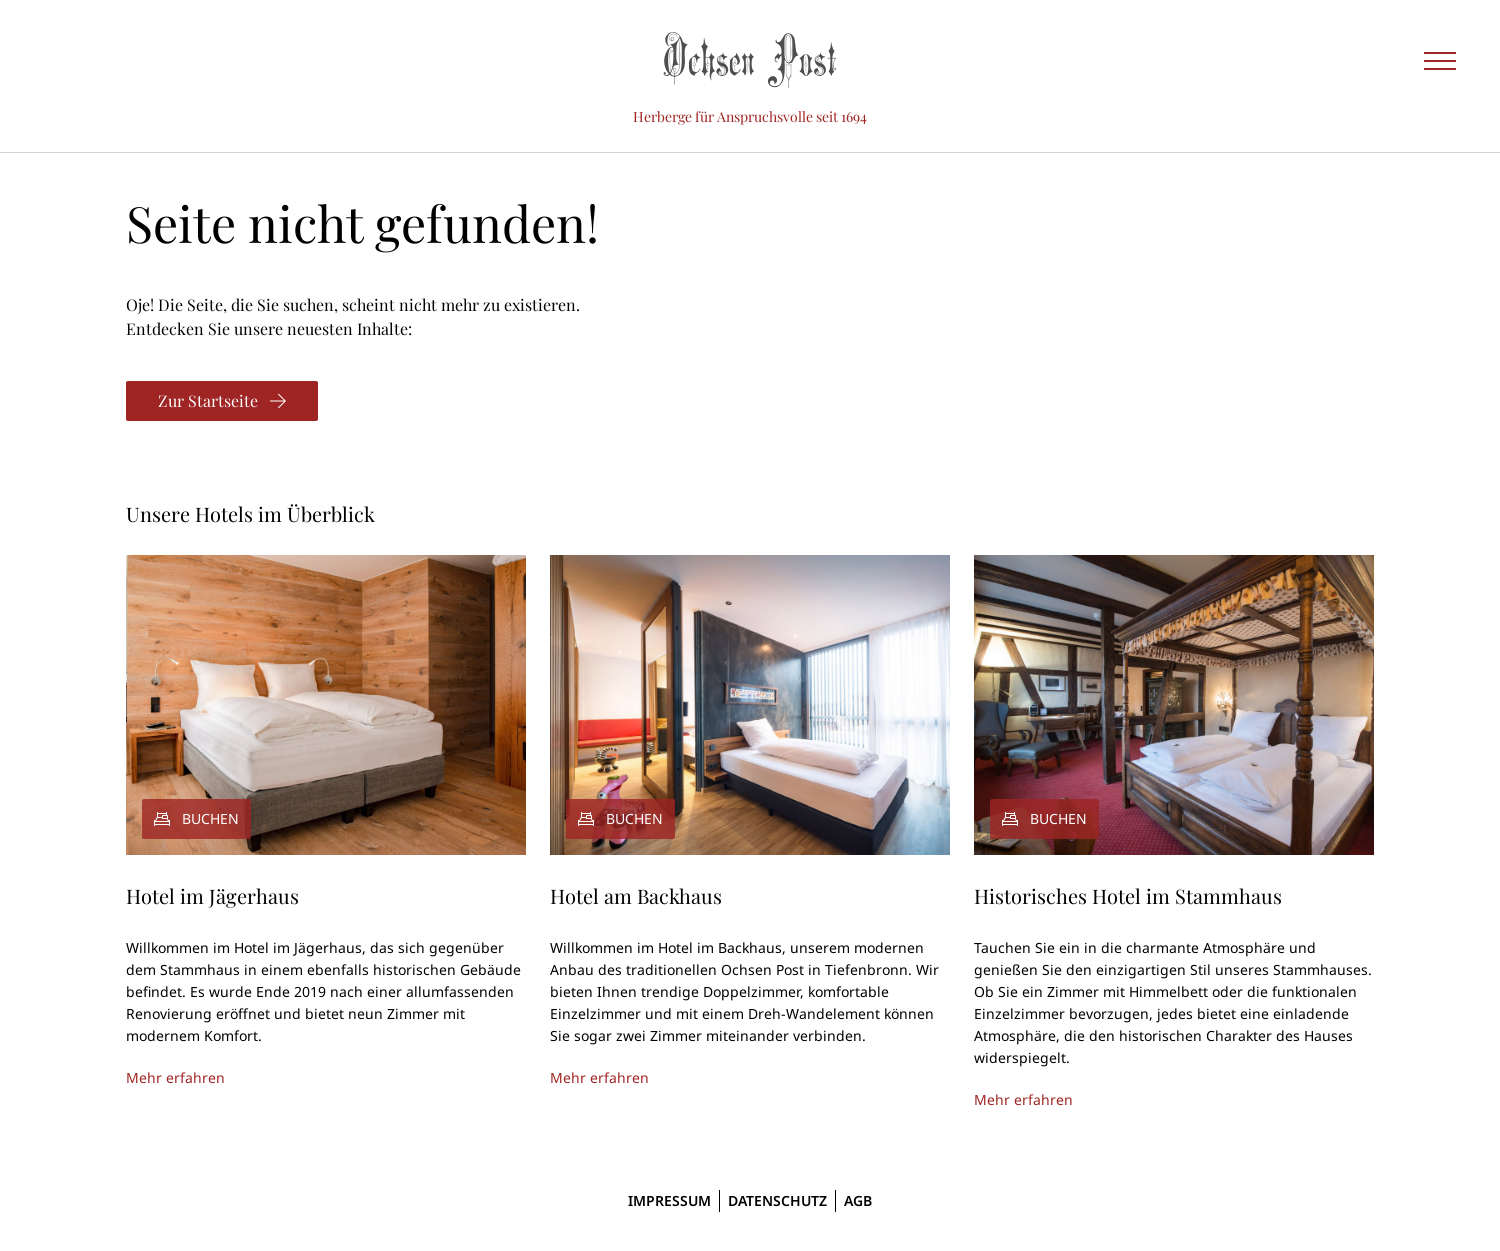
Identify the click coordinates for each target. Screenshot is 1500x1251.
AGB (858, 1200)
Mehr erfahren (175, 1077)
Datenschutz (777, 1200)
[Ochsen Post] (750, 60)
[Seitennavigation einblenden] (1440, 60)
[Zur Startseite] (222, 401)
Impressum (669, 1200)
